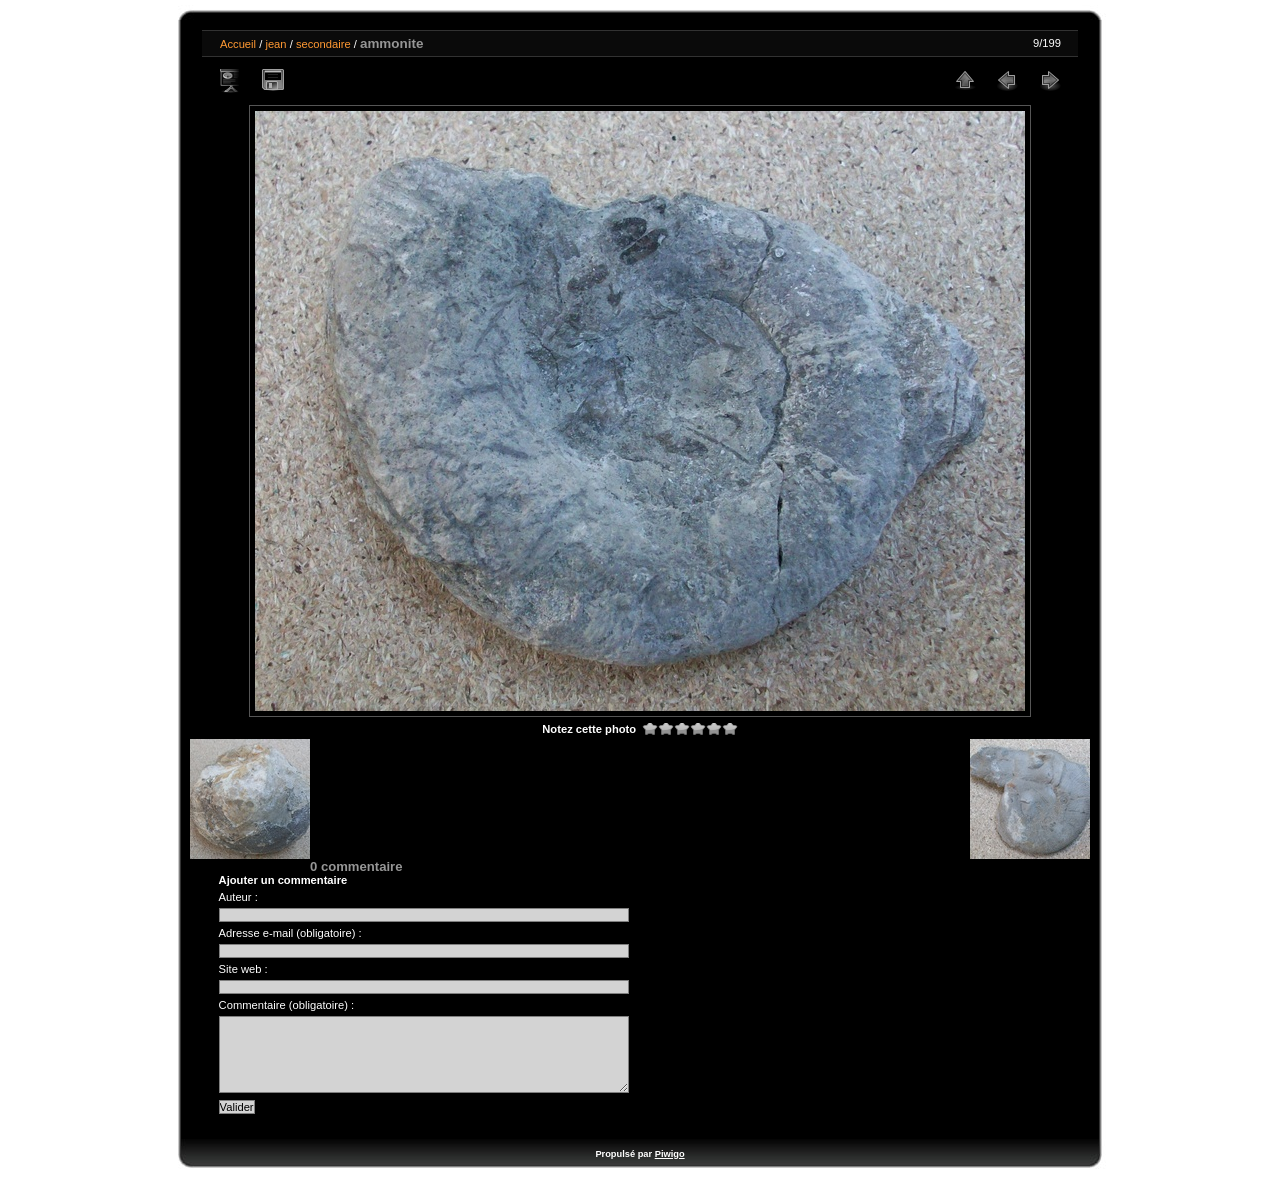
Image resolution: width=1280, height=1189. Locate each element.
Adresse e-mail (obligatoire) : (290, 933)
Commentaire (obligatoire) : (287, 1005)
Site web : (243, 969)
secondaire (323, 44)
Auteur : (238, 897)
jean (275, 44)
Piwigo (670, 1169)
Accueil (238, 44)
